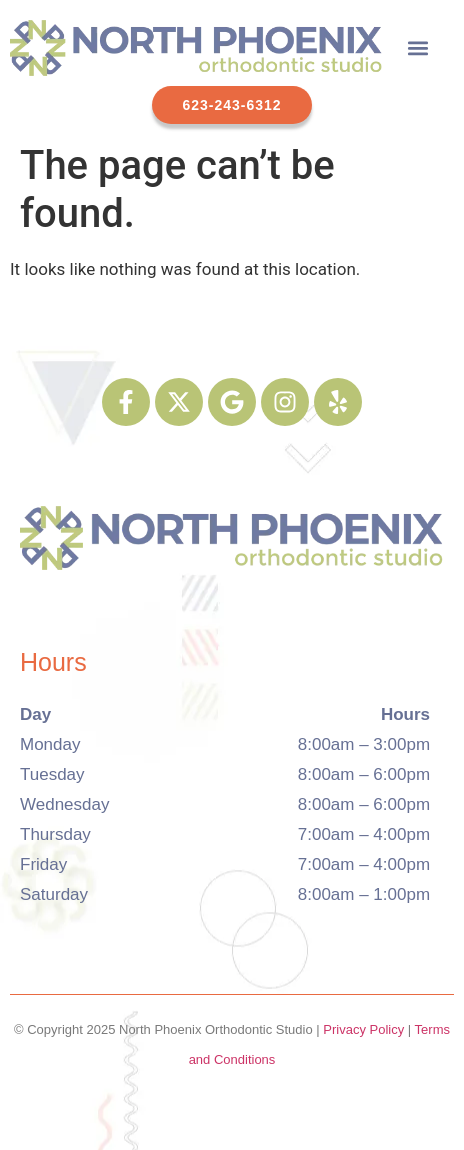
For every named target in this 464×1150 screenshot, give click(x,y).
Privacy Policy (363, 1029)
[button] (418, 47)
